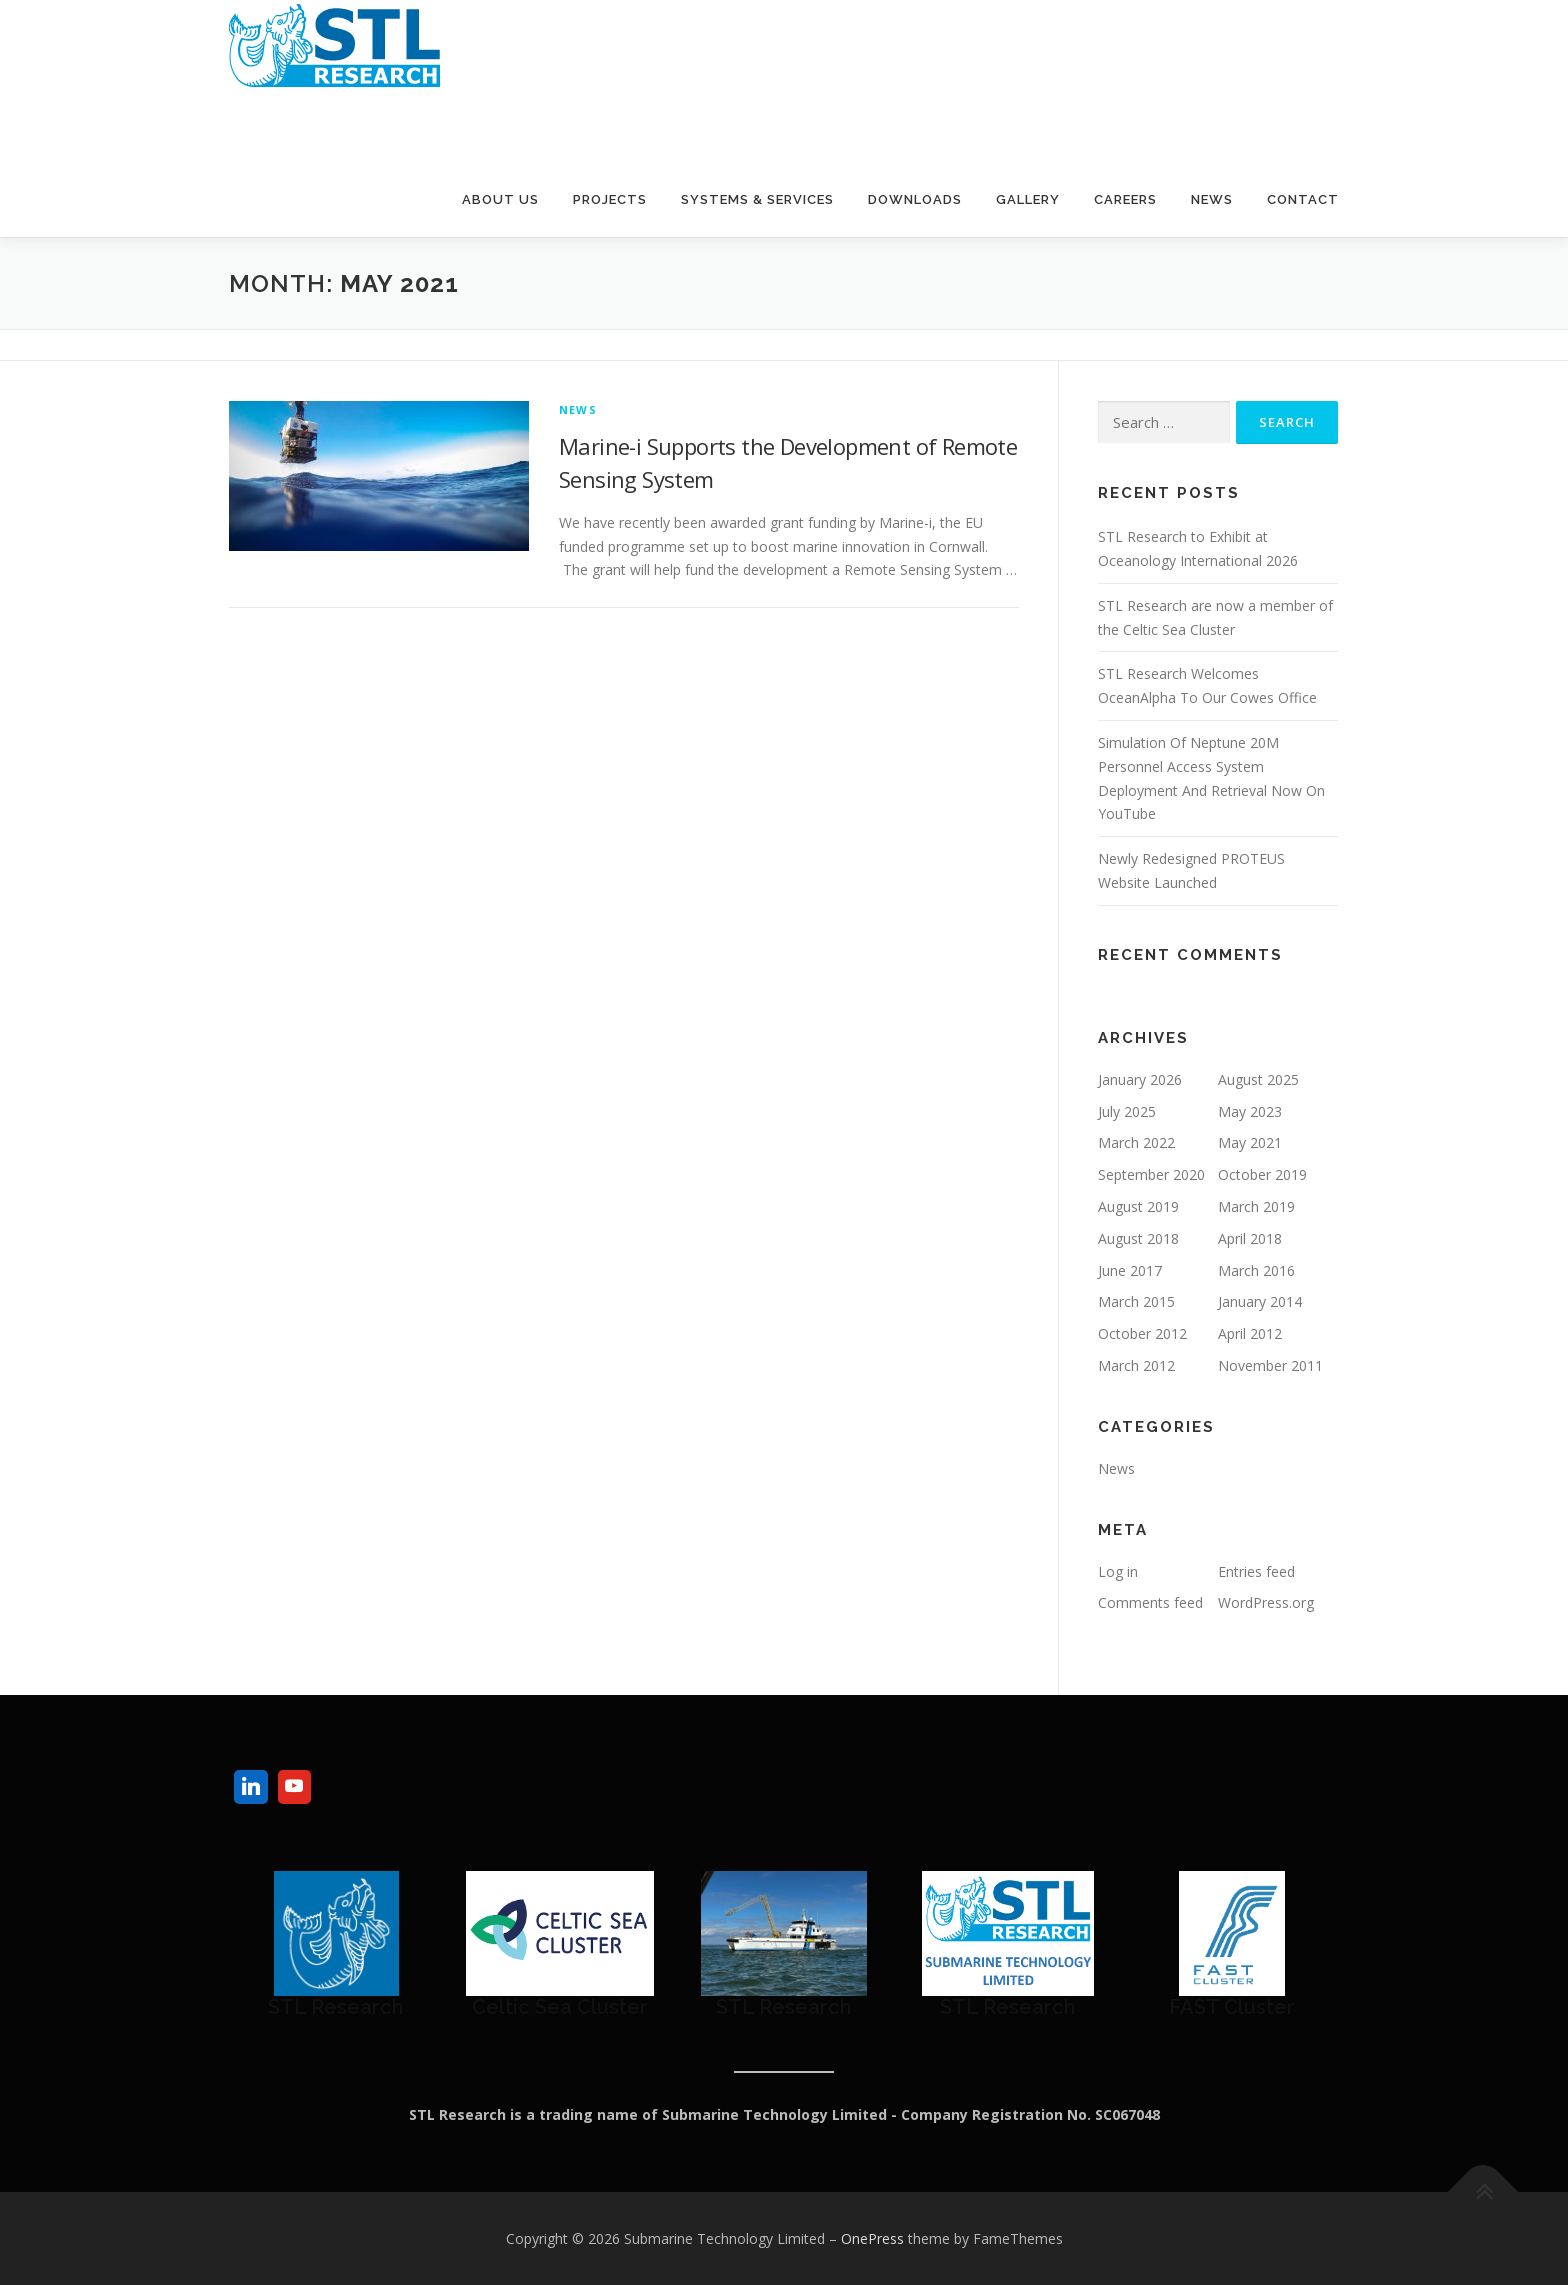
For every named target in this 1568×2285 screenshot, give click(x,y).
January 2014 (1260, 1301)
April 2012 (1250, 1333)
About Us (500, 199)
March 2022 (1136, 1142)
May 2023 (1250, 1111)
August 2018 (1138, 1238)
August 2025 (1258, 1079)
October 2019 (1262, 1174)
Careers (1125, 199)
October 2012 (1142, 1333)
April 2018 (1250, 1238)
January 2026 (1140, 1079)
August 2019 (1138, 1206)
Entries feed (1256, 1571)
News (1212, 199)
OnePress (872, 2238)
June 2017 (1130, 1270)
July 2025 (1127, 1111)
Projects (610, 199)
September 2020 (1151, 1174)
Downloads (915, 199)
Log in (1118, 1571)
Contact (1303, 199)
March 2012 (1136, 1365)
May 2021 (1250, 1142)
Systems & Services (757, 199)
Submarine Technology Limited (441, 118)
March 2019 (1256, 1206)
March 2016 (1256, 1270)
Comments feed (1150, 1602)
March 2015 (1136, 1301)
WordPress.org (1266, 1602)
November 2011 (1270, 1365)
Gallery (1028, 199)
